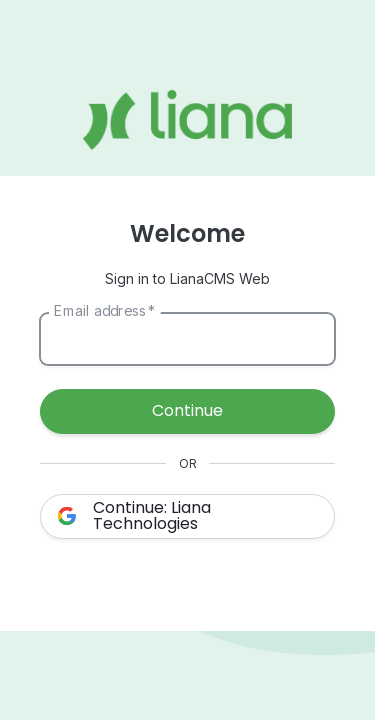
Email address (104, 310)
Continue (187, 410)
